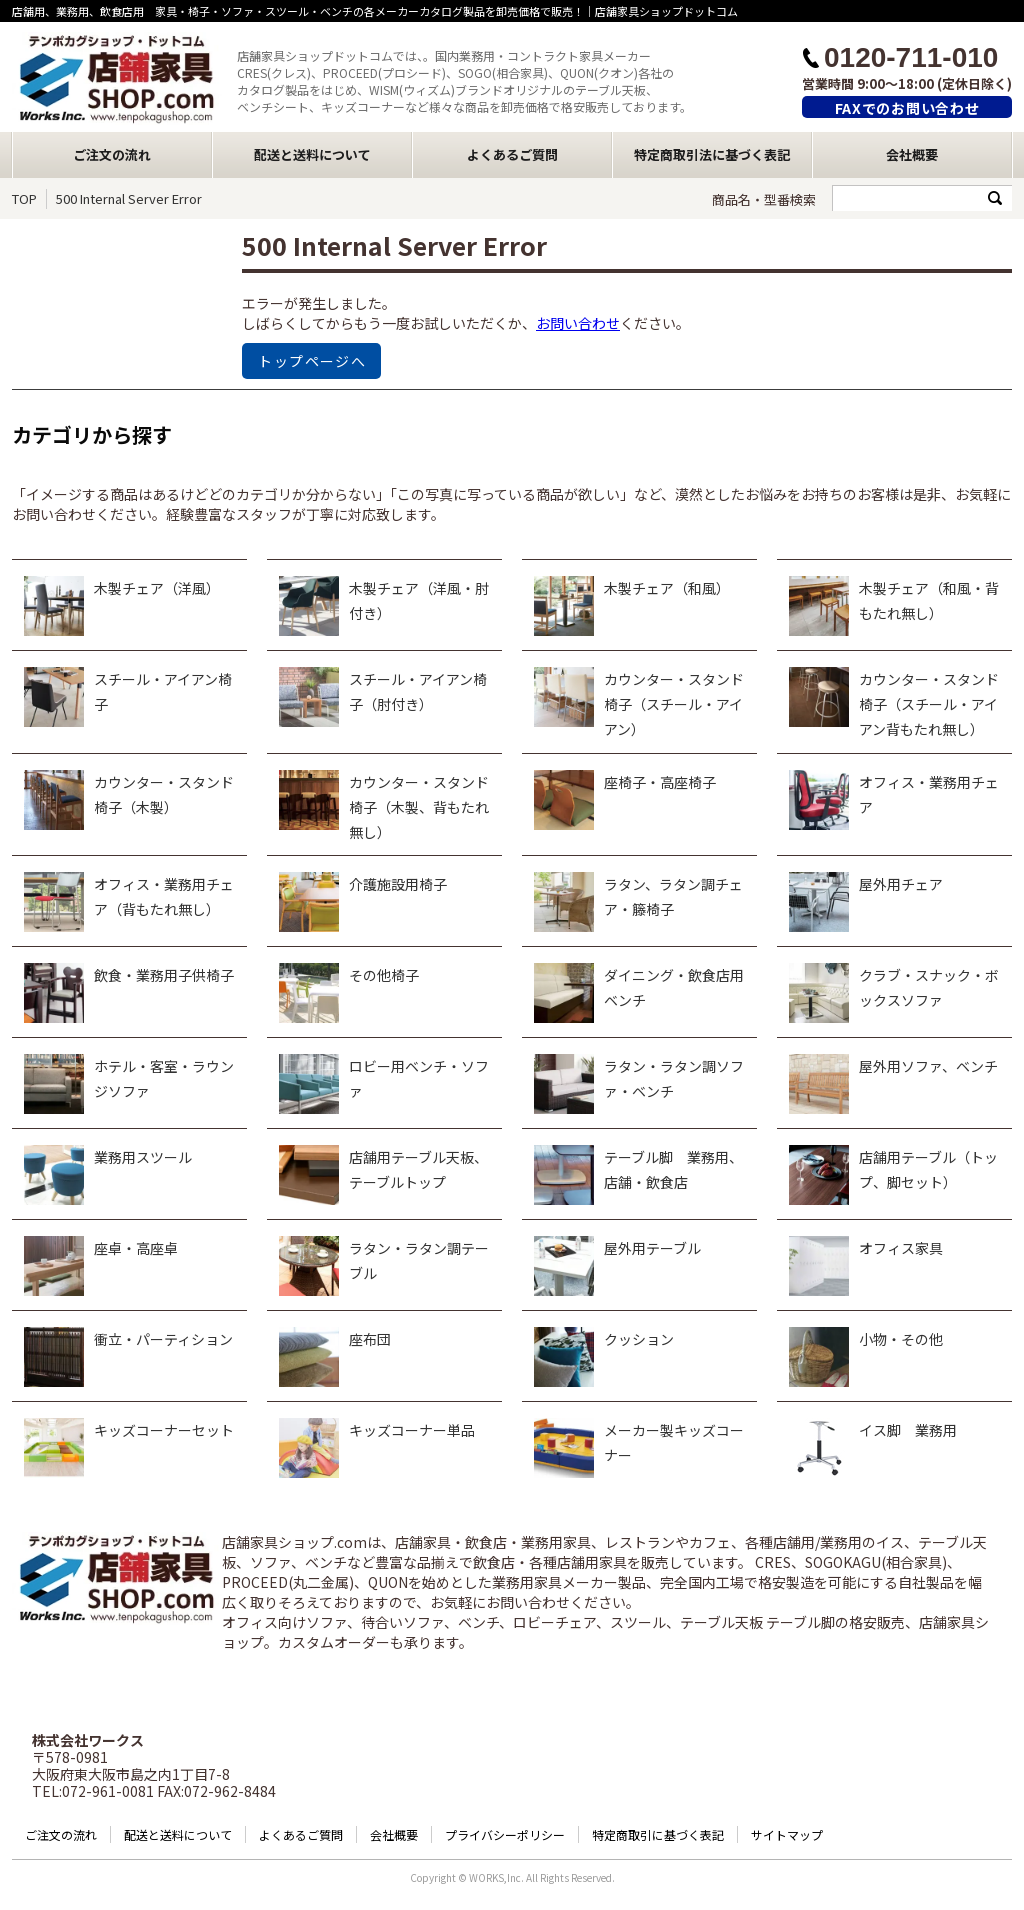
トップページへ (312, 361)
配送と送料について (312, 154)
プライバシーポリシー (505, 1834)
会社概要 (912, 154)
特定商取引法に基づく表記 (712, 154)
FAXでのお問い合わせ (907, 108)
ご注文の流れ (112, 154)
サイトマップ (787, 1834)
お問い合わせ (578, 323)
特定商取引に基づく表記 (658, 1834)
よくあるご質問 (512, 154)
